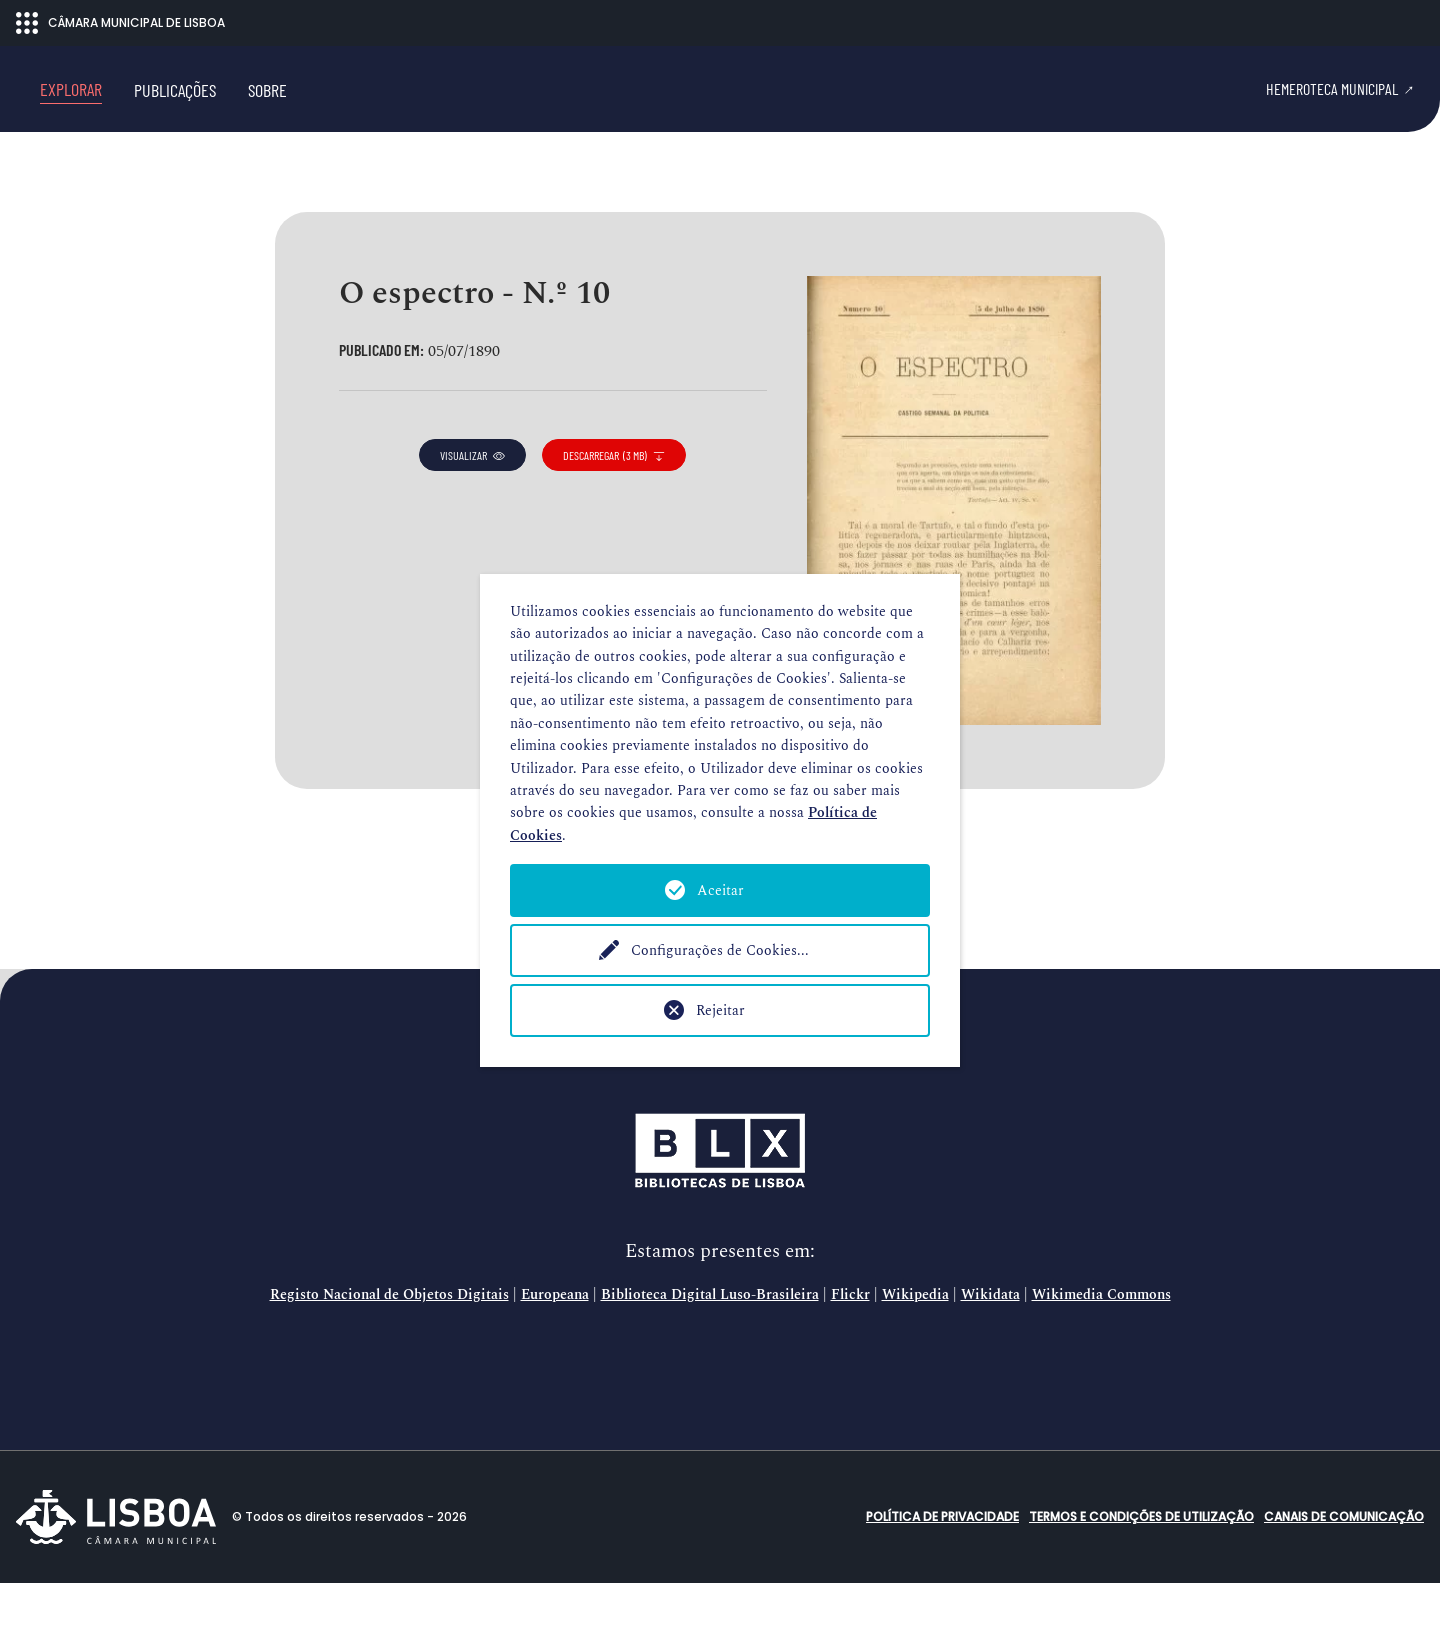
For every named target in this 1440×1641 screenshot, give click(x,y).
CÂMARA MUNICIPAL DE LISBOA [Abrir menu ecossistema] (120, 23)
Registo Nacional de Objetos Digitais (389, 1353)
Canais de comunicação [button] (1344, 1574)
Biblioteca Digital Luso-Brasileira (710, 1353)
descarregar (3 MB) (614, 513)
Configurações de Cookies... (720, 950)
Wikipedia (915, 1353)
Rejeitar (720, 1010)
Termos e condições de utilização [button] (1141, 1574)
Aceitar (720, 890)
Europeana (555, 1353)
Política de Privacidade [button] (942, 1574)
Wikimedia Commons (1101, 1353)
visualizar (472, 513)
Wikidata (990, 1353)
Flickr (850, 1353)
